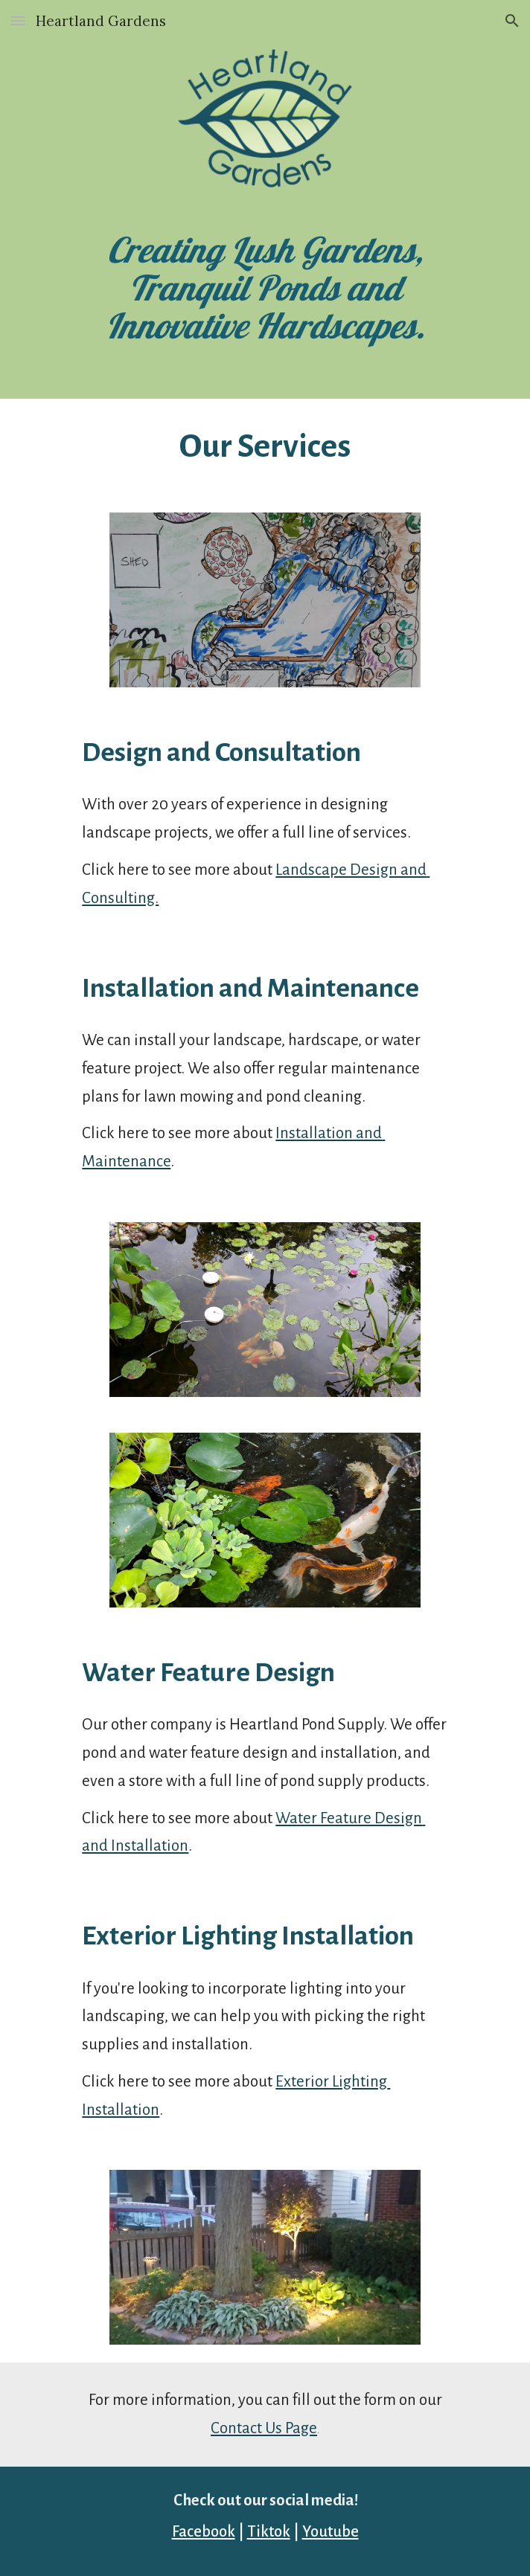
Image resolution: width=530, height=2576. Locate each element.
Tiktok (268, 2531)
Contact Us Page (264, 2428)
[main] (264, 288)
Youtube (330, 2531)
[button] (18, 20)
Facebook (203, 2531)
